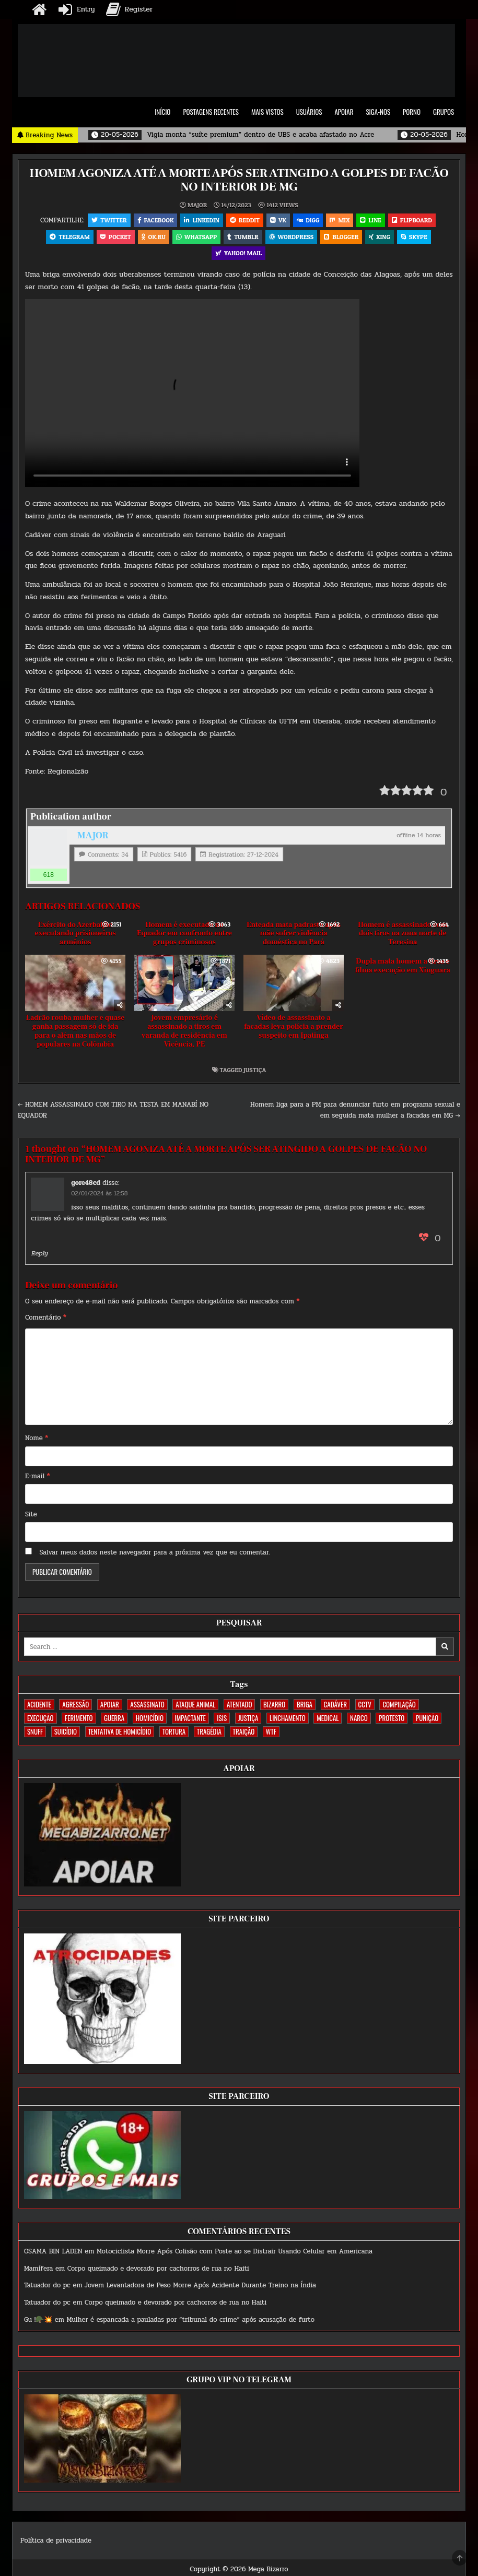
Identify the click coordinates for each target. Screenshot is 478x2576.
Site (31, 1517)
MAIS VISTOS (267, 111)
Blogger (343, 238)
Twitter (104, 220)
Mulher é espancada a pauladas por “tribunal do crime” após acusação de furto (190, 2323)
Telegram (65, 238)
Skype (418, 238)
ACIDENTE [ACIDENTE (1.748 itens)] (39, 1708)
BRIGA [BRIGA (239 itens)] (304, 1708)
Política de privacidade (55, 2543)
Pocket (112, 238)
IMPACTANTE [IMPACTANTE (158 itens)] (190, 1721)
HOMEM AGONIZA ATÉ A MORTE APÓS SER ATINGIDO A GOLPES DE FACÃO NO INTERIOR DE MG (239, 180)
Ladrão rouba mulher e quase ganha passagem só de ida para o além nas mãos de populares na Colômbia (75, 1034)
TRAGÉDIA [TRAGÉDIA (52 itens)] (209, 1735)
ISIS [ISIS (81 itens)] (222, 1721)
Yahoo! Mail (238, 255)
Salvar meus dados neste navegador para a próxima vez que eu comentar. (154, 1556)
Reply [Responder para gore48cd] (39, 1256)
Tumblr (242, 238)
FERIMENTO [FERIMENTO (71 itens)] (78, 1721)
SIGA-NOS (378, 111)
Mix (342, 220)
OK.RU (151, 238)
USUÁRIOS (309, 111)
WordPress (292, 238)
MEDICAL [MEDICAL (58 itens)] (328, 1721)
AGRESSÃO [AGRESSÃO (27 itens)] (75, 1708)
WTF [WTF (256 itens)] (271, 1735)
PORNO (412, 111)
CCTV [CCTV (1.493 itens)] (364, 1708)
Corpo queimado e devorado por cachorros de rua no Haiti (158, 2271)
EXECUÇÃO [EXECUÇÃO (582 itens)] (40, 1721)
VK (278, 220)
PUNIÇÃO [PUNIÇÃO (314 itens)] (427, 1721)
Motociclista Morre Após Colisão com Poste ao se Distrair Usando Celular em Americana (234, 2254)
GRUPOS (443, 111)
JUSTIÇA (254, 1073)
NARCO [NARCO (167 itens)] (359, 1721)
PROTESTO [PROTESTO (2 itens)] (391, 1721)
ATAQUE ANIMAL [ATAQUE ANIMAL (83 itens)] (195, 1708)
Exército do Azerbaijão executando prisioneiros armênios (75, 937)
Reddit (244, 220)
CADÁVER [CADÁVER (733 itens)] (335, 1708)
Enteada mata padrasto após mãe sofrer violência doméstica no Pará (294, 937)
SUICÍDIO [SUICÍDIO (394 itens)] (65, 1735)
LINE (373, 220)
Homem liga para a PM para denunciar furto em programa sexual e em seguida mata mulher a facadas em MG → (355, 1113)
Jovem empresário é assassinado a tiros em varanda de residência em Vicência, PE (184, 1034)
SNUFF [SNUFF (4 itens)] (35, 1735)
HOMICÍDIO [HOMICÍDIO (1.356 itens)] (150, 1721)
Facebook (152, 220)
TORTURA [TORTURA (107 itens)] (173, 1735)
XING (382, 238)
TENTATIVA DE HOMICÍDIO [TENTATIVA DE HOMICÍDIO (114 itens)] (119, 1735)
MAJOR (197, 204)
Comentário (45, 1320)
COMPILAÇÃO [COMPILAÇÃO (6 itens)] (398, 1708)
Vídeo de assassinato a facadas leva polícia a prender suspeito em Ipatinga (293, 1030)
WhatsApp (195, 238)
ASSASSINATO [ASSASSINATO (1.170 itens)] (147, 1708)
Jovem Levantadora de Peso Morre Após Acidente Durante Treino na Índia (200, 2289)
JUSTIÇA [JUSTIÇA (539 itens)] (248, 1721)
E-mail (37, 1479)
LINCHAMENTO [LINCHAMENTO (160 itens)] (288, 1721)
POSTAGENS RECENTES (211, 111)
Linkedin (199, 220)
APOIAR (343, 111)
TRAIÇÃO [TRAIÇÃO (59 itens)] (244, 1735)
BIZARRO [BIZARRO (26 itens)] (274, 1708)
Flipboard (416, 220)
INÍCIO (162, 111)
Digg (309, 220)
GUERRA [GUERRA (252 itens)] (114, 1721)
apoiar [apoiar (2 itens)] (109, 1708)
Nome (36, 1441)
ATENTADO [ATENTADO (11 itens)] (239, 1708)
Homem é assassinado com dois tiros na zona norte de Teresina (403, 937)
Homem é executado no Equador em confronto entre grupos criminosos (184, 937)
